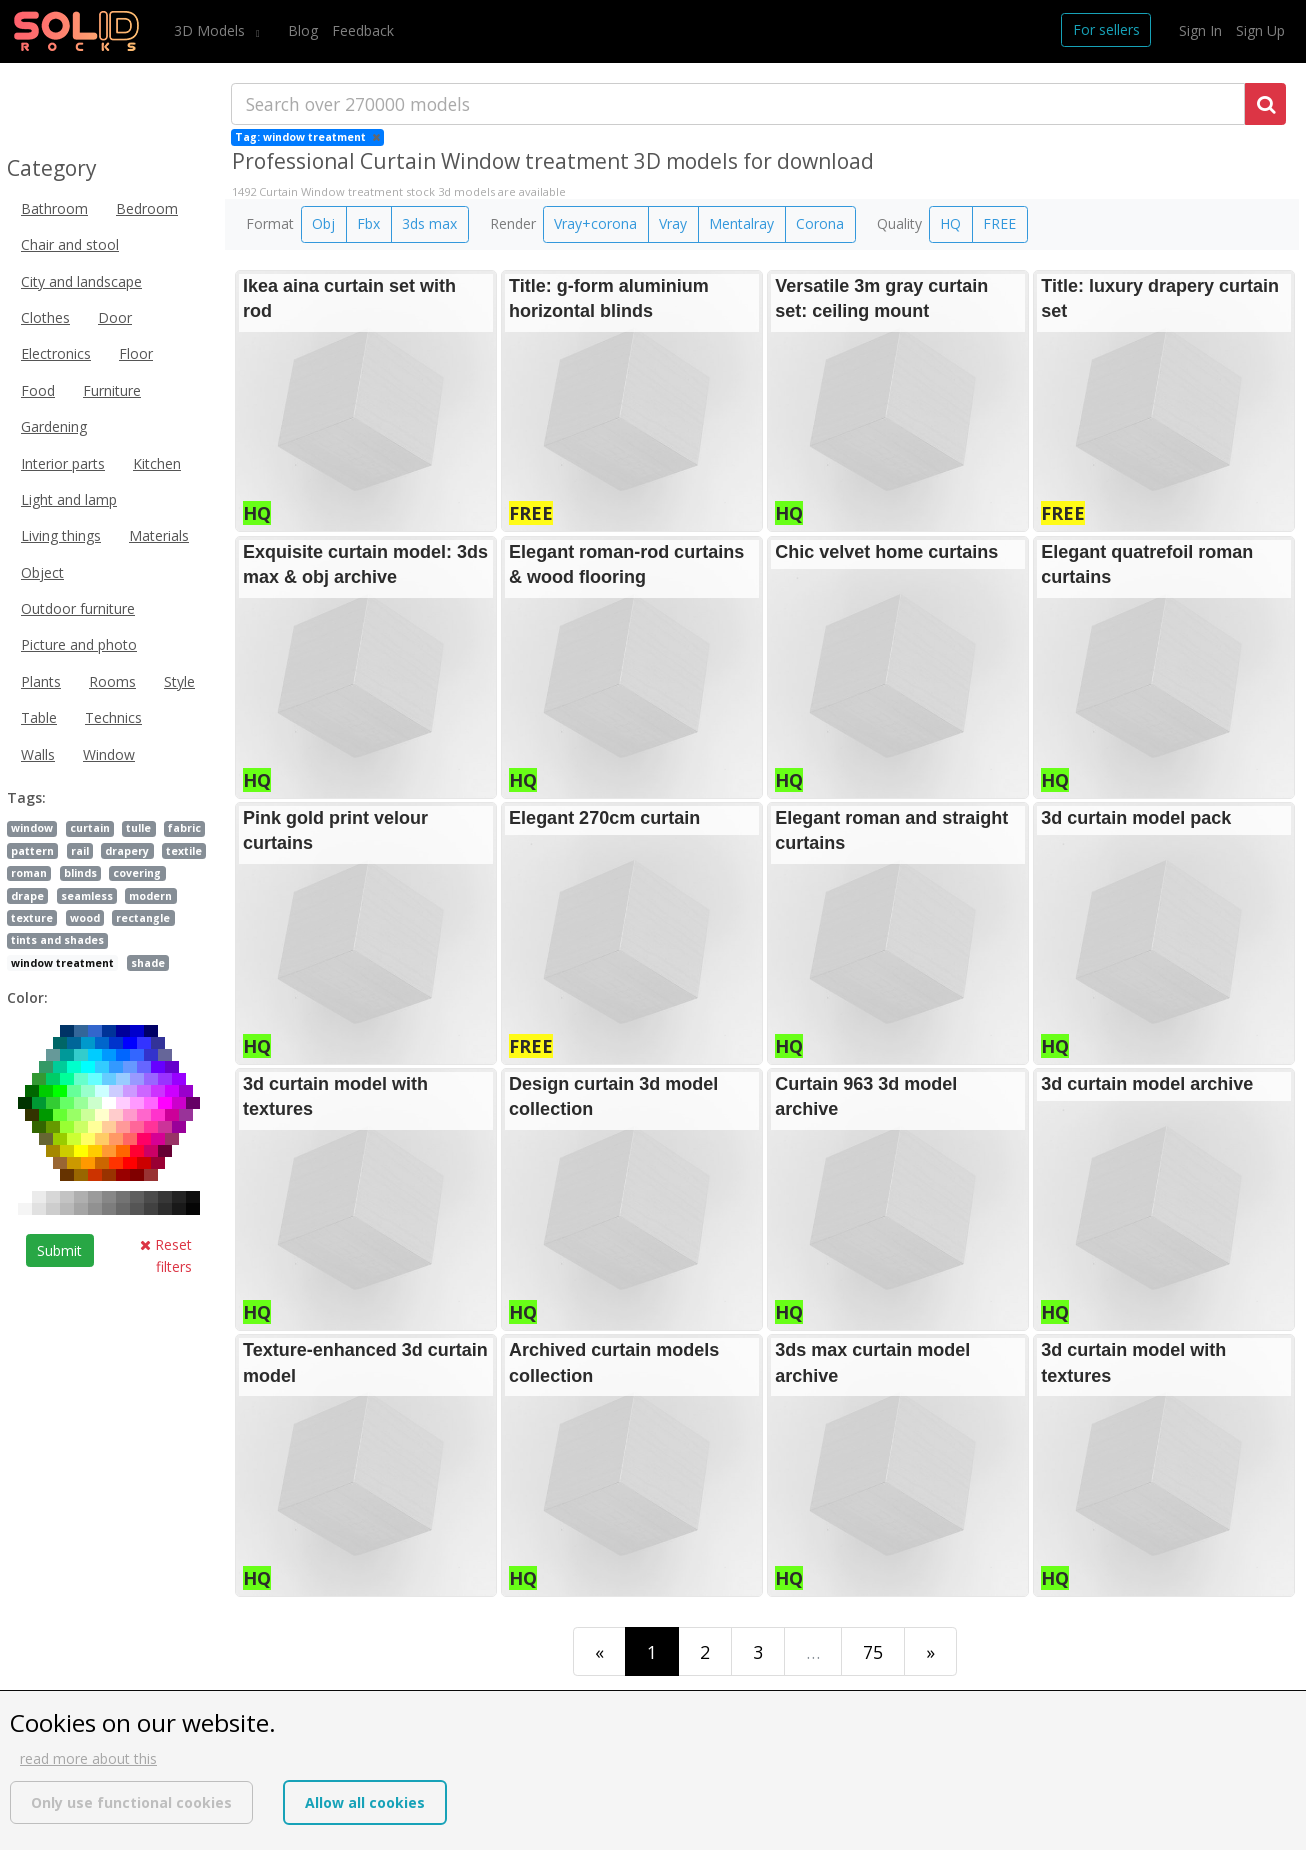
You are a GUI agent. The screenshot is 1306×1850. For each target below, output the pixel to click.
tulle (138, 828)
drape (27, 896)
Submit (59, 1250)
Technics (113, 717)
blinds (80, 873)
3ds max (429, 223)
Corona (820, 223)
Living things (61, 535)
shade (148, 963)
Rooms (112, 681)
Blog (303, 30)
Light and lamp (69, 499)
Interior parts (63, 463)
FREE (999, 223)
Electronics (56, 353)
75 (873, 1652)
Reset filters (166, 1255)
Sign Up (1260, 30)
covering (137, 873)
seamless (87, 896)
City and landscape (81, 281)
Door (115, 317)
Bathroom (54, 208)
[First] (599, 1651)
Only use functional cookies (131, 1802)
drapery (127, 851)
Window (109, 754)
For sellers (1106, 29)
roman (29, 873)
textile (184, 851)
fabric (184, 828)
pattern (32, 851)
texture (32, 918)
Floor (136, 353)
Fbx (368, 223)
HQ (950, 223)
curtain (90, 828)
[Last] (930, 1651)
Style (179, 681)
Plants (41, 681)
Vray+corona (595, 223)
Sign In (1200, 30)
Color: (27, 997)
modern (150, 896)
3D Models (211, 30)
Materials (159, 535)
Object (42, 572)
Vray (673, 223)
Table (39, 717)
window (32, 828)
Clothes (45, 317)
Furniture (112, 390)
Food (38, 390)
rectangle (143, 918)
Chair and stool (70, 244)
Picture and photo (79, 644)
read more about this (88, 1758)
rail (80, 851)
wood (85, 918)
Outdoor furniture (78, 608)
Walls (38, 754)
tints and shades (57, 940)
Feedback (363, 30)
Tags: (26, 797)
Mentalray (741, 223)
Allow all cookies (365, 1802)
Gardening (54, 426)
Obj (323, 223)
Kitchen (157, 463)
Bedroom (147, 208)
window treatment (62, 963)
